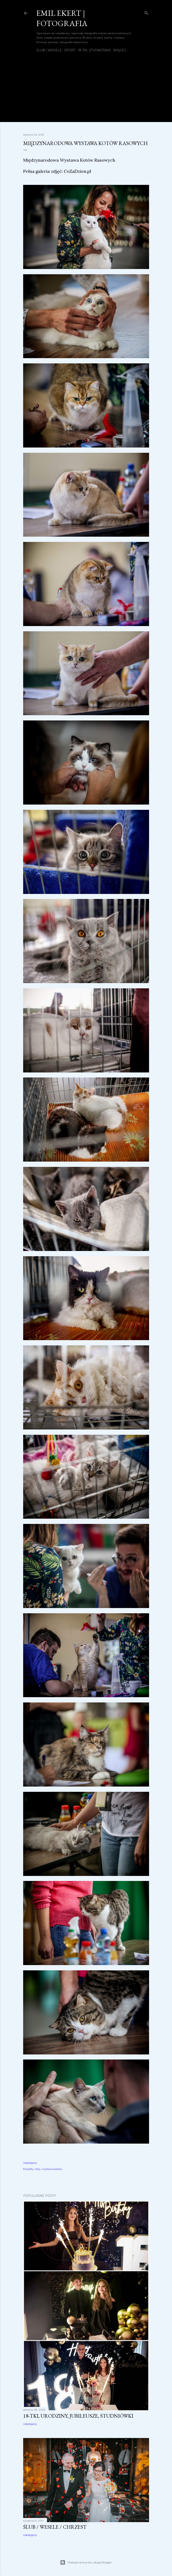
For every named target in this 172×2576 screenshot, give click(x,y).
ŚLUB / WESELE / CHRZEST (55, 2526)
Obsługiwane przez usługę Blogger (86, 2562)
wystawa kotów (52, 2169)
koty (38, 2169)
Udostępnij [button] (30, 2162)
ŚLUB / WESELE (49, 50)
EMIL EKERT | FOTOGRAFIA (61, 18)
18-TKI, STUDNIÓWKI (94, 50)
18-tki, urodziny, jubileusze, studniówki (78, 2415)
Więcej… (120, 50)
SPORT (69, 50)
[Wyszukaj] (146, 12)
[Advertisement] (86, 91)
